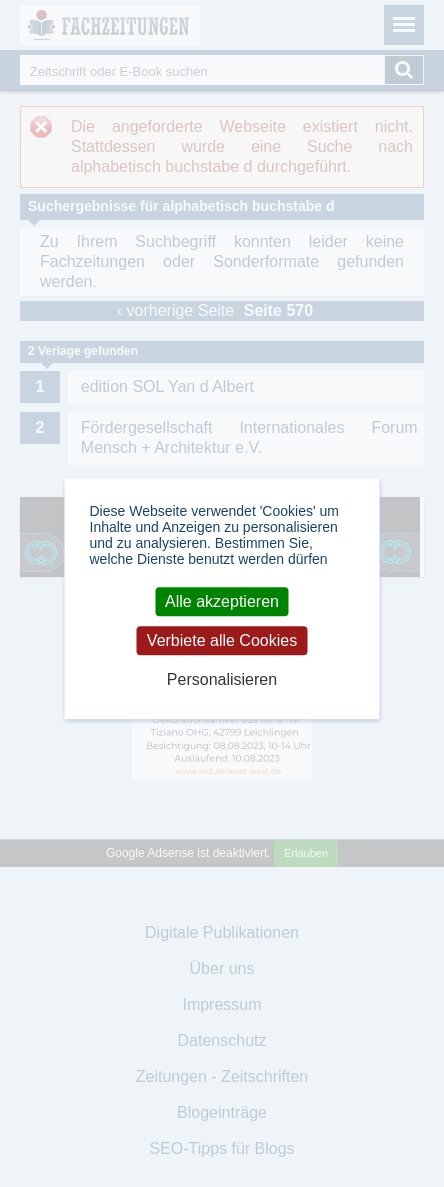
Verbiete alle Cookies (222, 640)
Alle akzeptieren (222, 601)
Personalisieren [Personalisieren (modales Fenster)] (222, 679)
